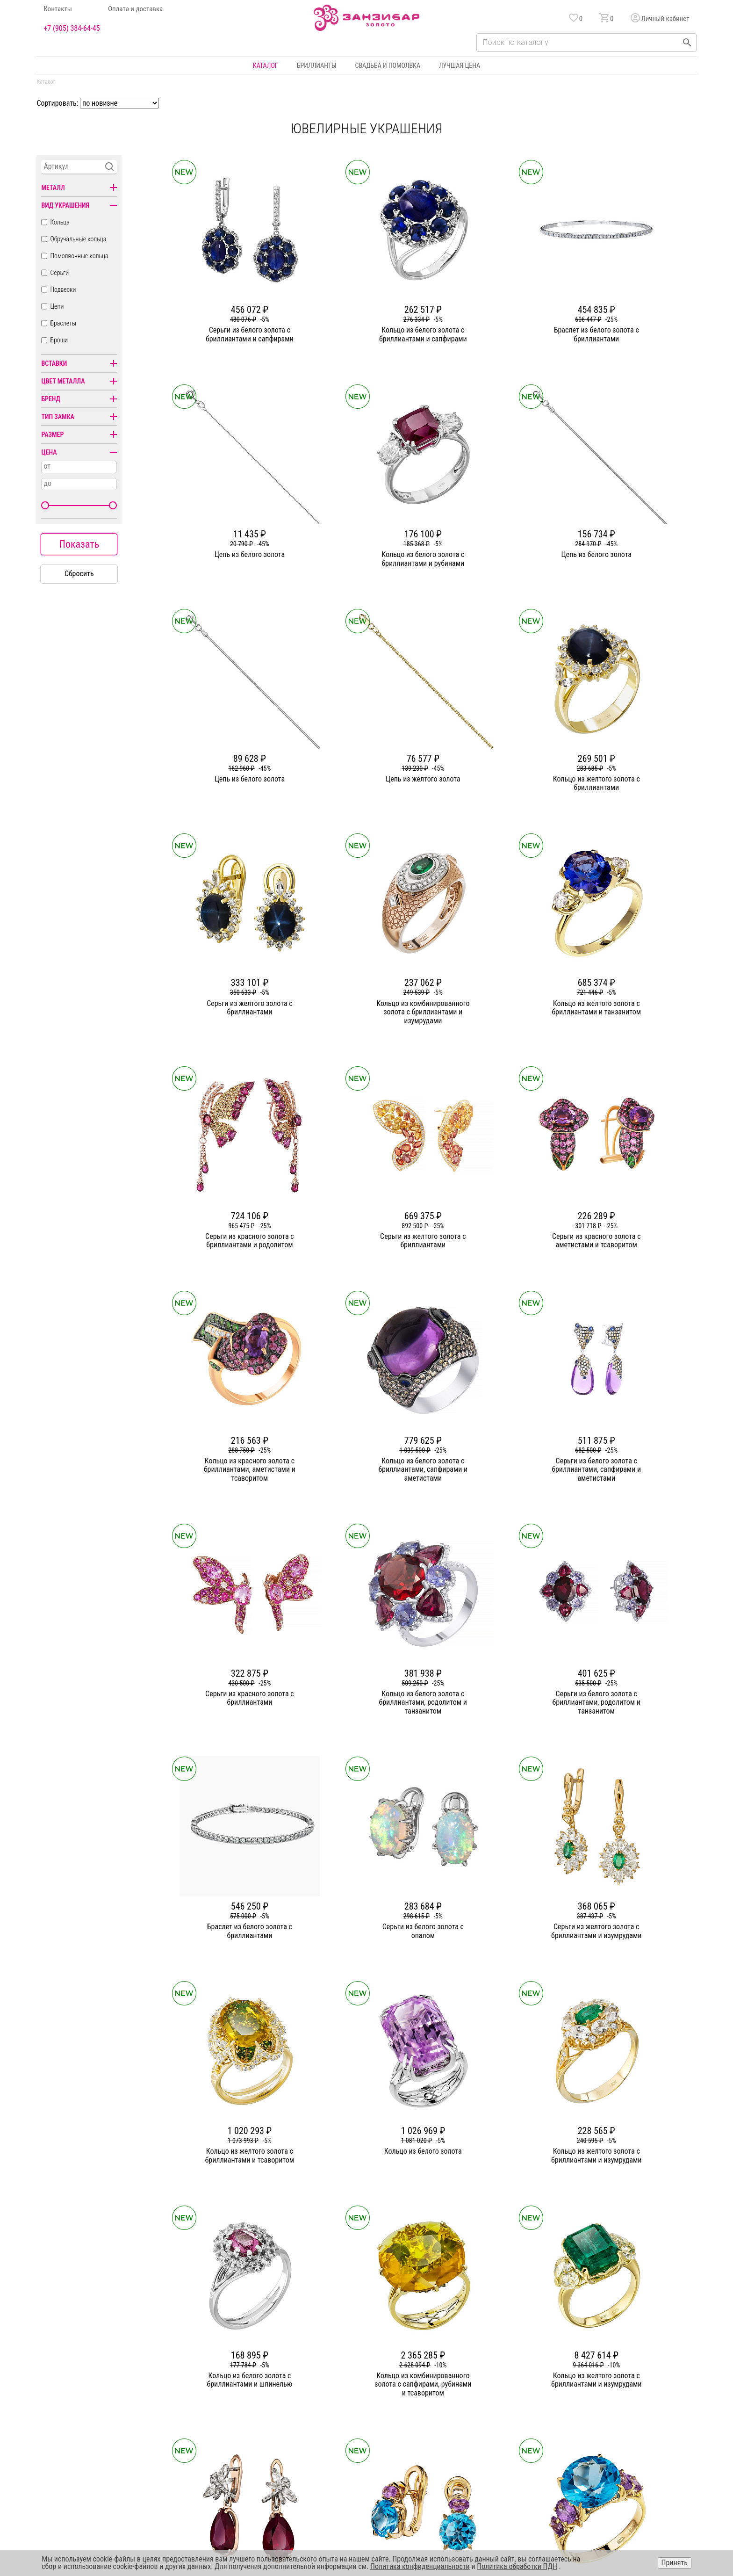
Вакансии (261, 2433)
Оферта (606, 2399)
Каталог (265, 65)
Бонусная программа (491, 2366)
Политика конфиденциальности (639, 2383)
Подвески (63, 289)
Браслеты (63, 323)
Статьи (257, 2383)
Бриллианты (317, 65)
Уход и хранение (485, 2399)
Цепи (57, 306)
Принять (674, 2562)
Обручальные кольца (78, 239)
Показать (79, 544)
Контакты (57, 9)
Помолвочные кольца (79, 256)
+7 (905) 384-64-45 (71, 28)
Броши (59, 340)
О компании (264, 2366)
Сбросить (79, 573)
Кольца (60, 222)
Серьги (59, 272)
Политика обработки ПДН (517, 2566)
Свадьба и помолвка (387, 65)
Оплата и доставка (135, 9)
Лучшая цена (459, 65)
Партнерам (263, 2399)
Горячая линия (616, 2366)
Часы (363, 2433)
